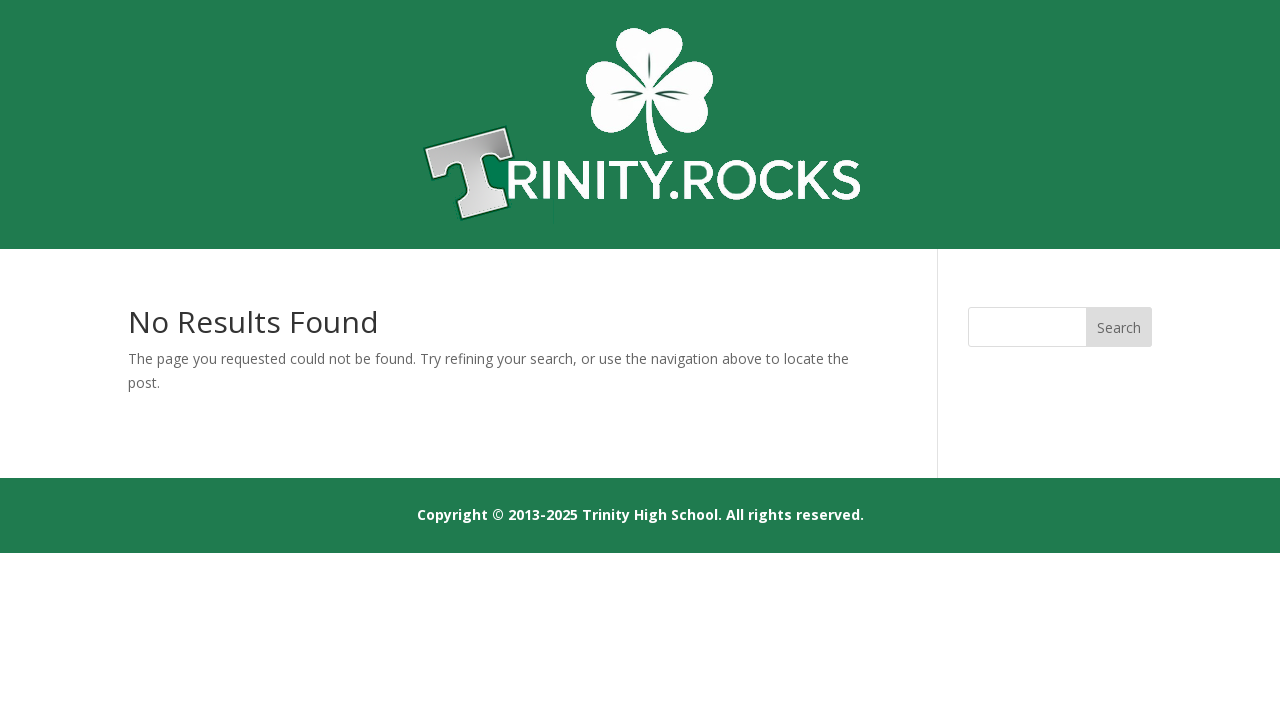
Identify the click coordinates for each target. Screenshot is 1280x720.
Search (1119, 327)
